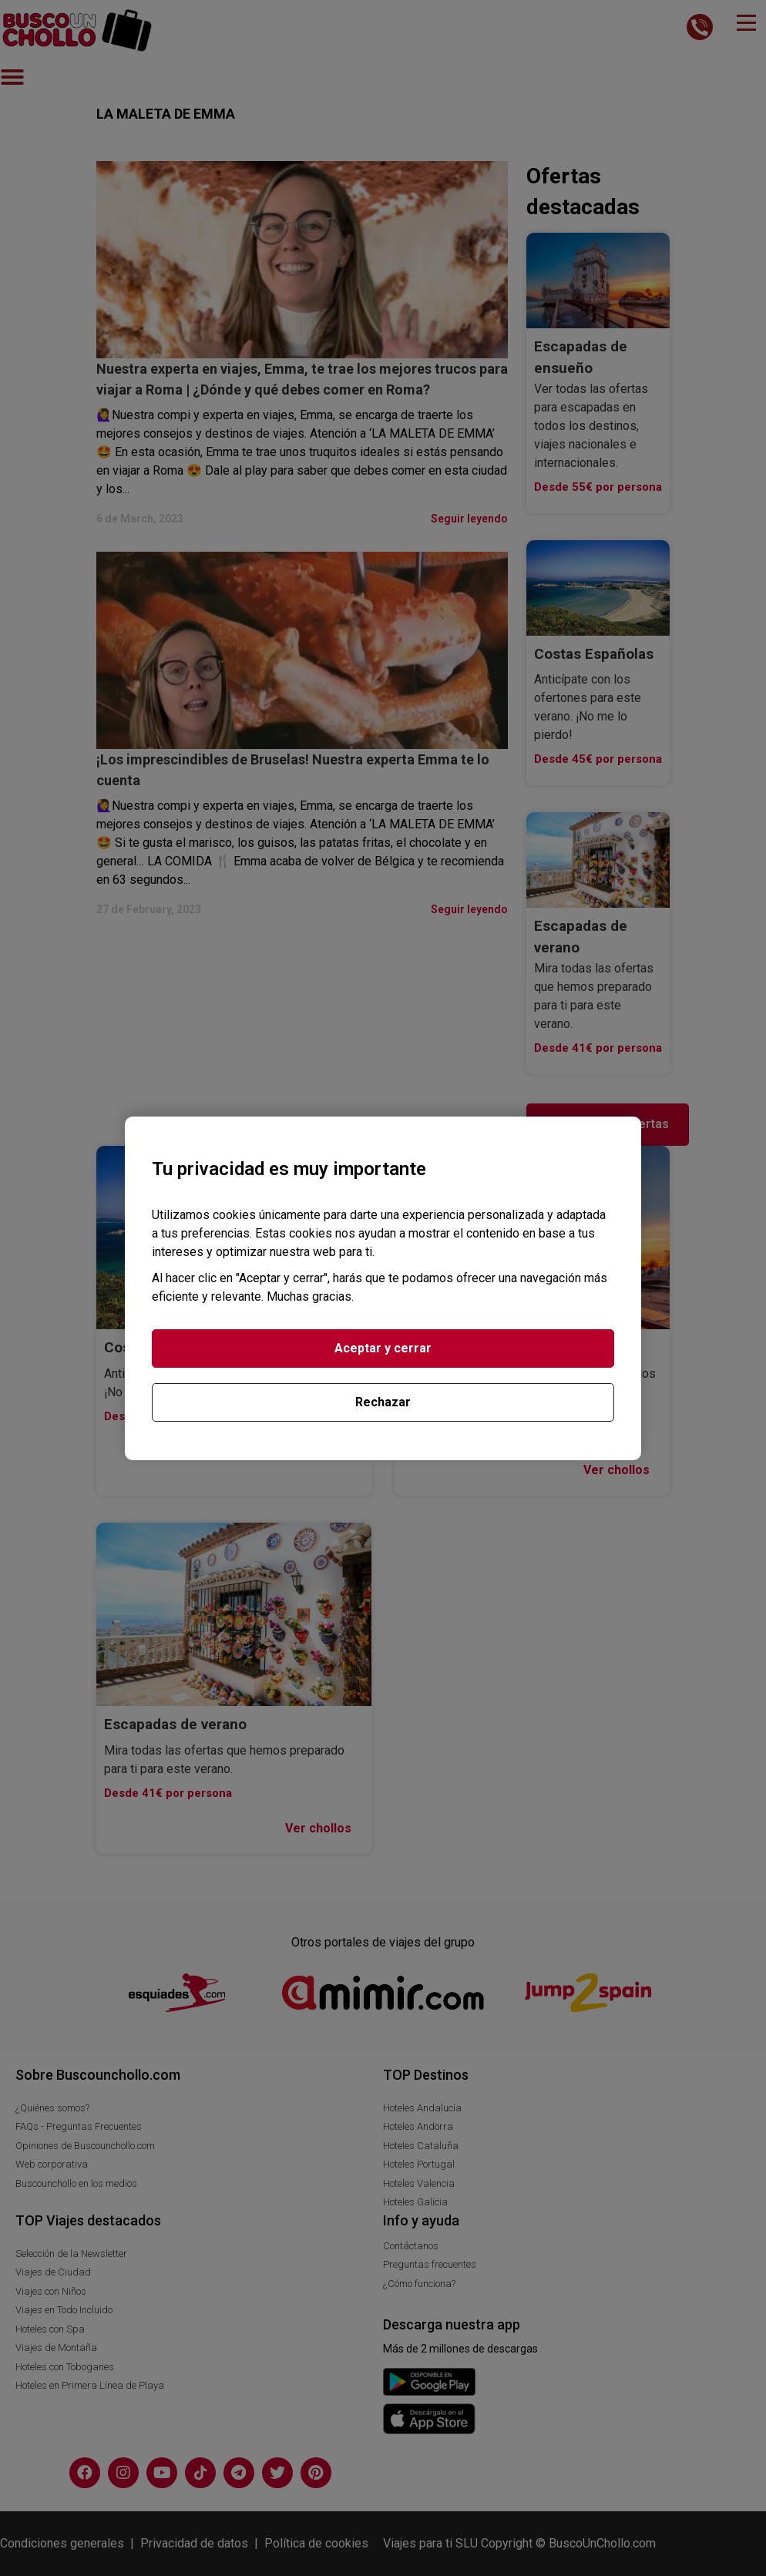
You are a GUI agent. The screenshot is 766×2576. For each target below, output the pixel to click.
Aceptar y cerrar (383, 1348)
